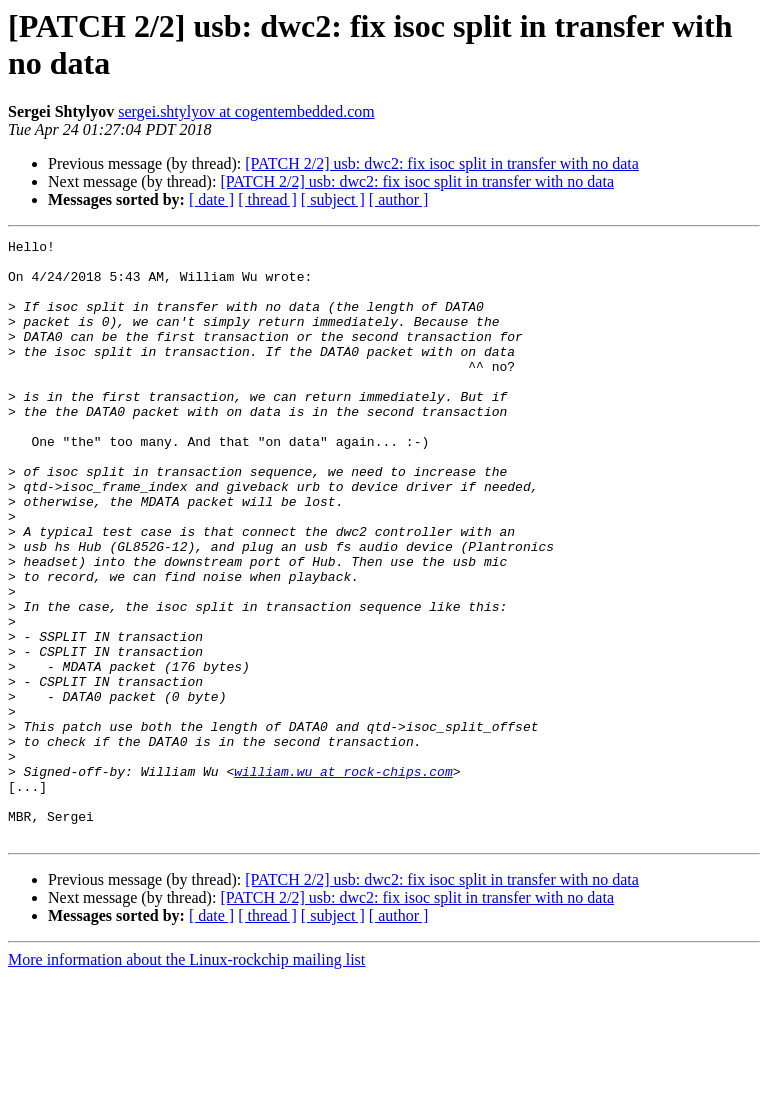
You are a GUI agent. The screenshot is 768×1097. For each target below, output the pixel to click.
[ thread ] (267, 199)
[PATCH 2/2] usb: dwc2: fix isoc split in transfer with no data (442, 163)
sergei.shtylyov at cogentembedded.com (246, 111)
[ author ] (399, 199)
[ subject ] (333, 199)
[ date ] (211, 199)
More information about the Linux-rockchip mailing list (186, 1079)
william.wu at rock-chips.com (343, 879)
